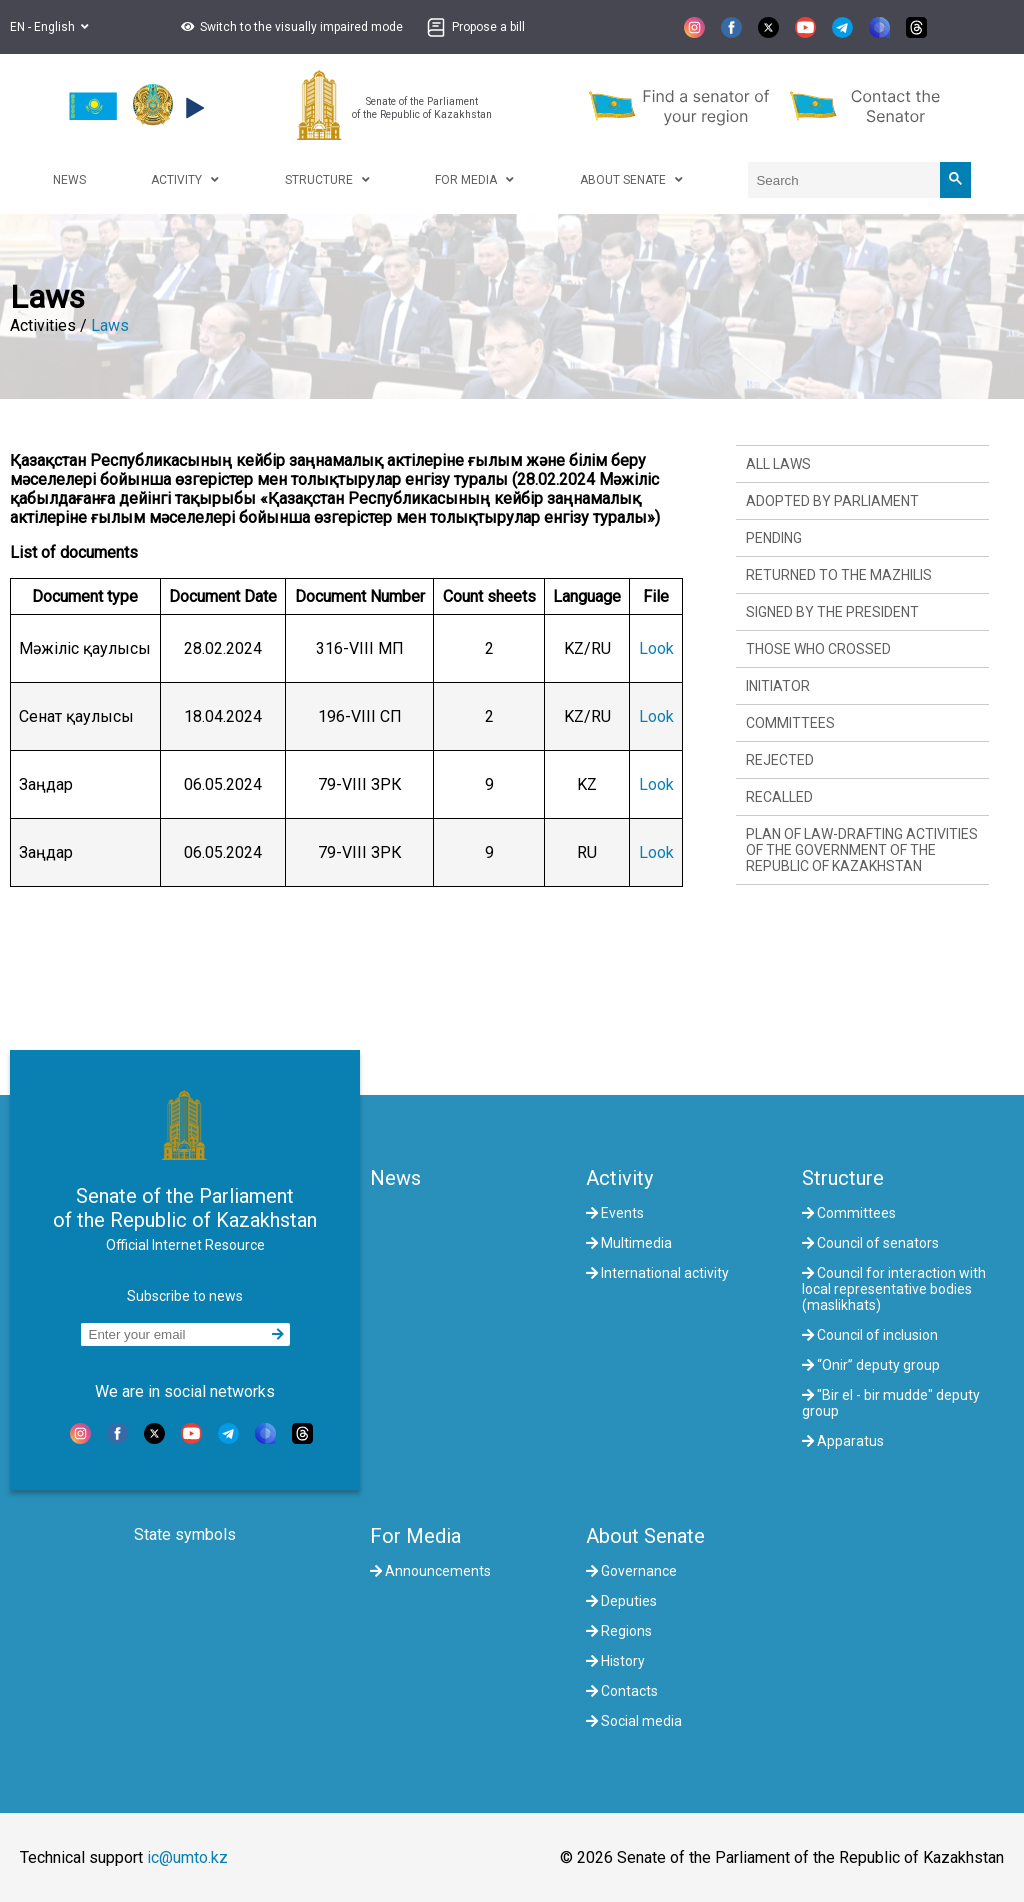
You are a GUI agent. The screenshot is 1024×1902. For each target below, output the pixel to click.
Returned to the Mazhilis (839, 575)
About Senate (645, 1536)
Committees (790, 723)
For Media (415, 1536)
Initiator (778, 686)
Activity (619, 1178)
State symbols (185, 1534)
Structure (843, 1178)
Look (656, 648)
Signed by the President (832, 612)
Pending (774, 538)
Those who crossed (818, 649)
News (395, 1178)
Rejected (780, 760)
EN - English (49, 27)
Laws (110, 325)
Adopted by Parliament (832, 501)
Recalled (779, 797)
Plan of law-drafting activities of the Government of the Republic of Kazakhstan (862, 850)
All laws (778, 464)
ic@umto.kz (187, 1857)
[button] (289, 27)
